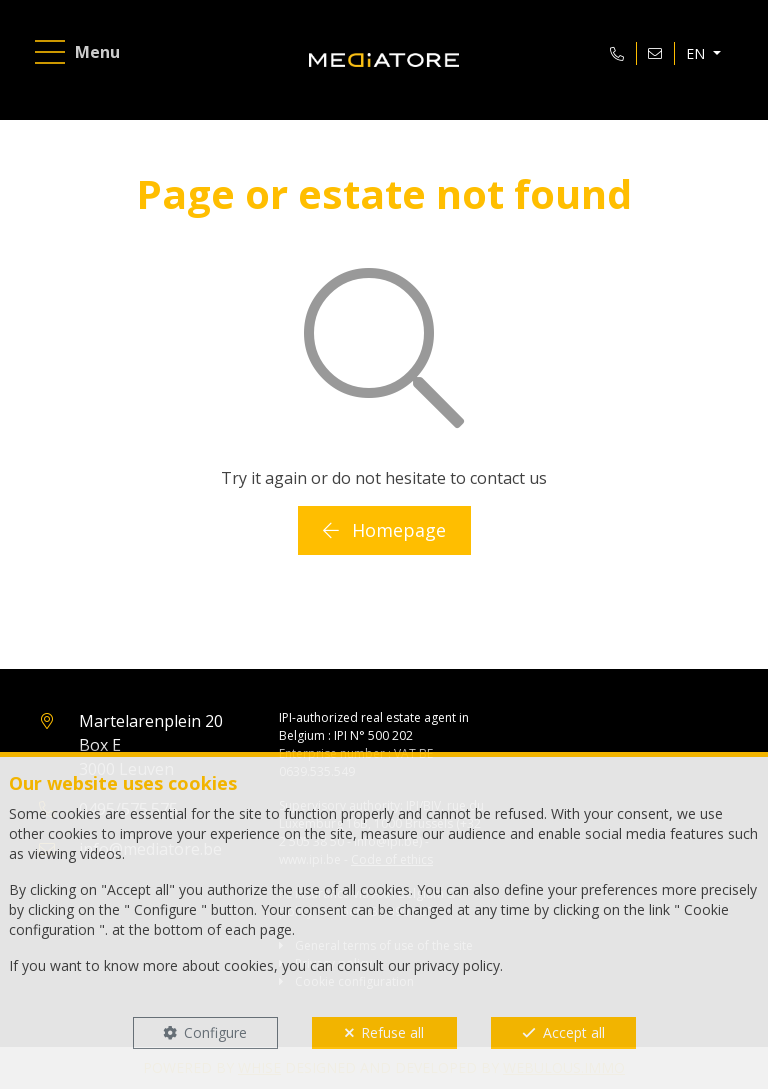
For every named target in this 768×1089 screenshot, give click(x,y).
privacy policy (457, 965)
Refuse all (392, 1032)
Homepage (384, 530)
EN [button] (697, 53)
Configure (215, 1032)
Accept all (574, 1032)
